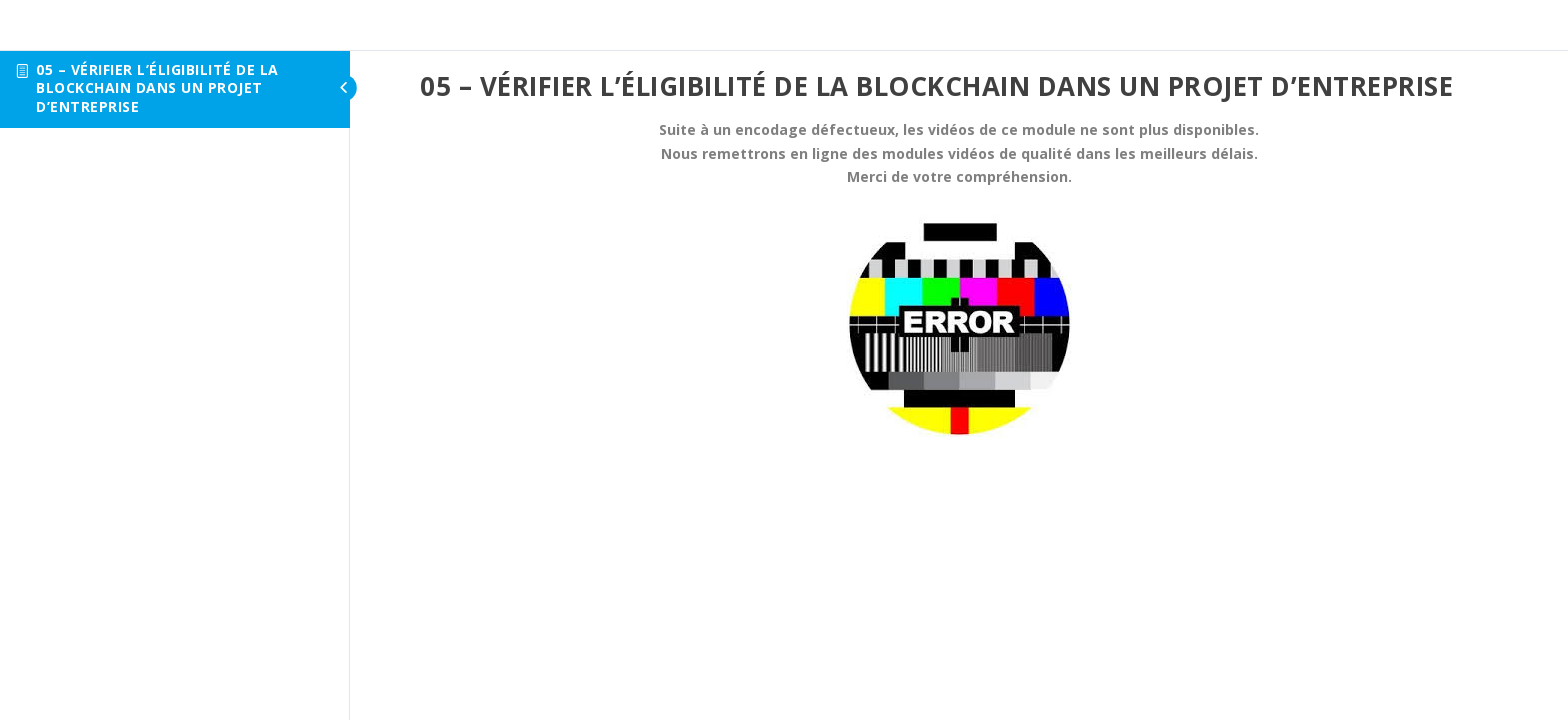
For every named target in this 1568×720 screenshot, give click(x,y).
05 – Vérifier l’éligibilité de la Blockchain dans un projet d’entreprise (157, 88)
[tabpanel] (959, 277)
